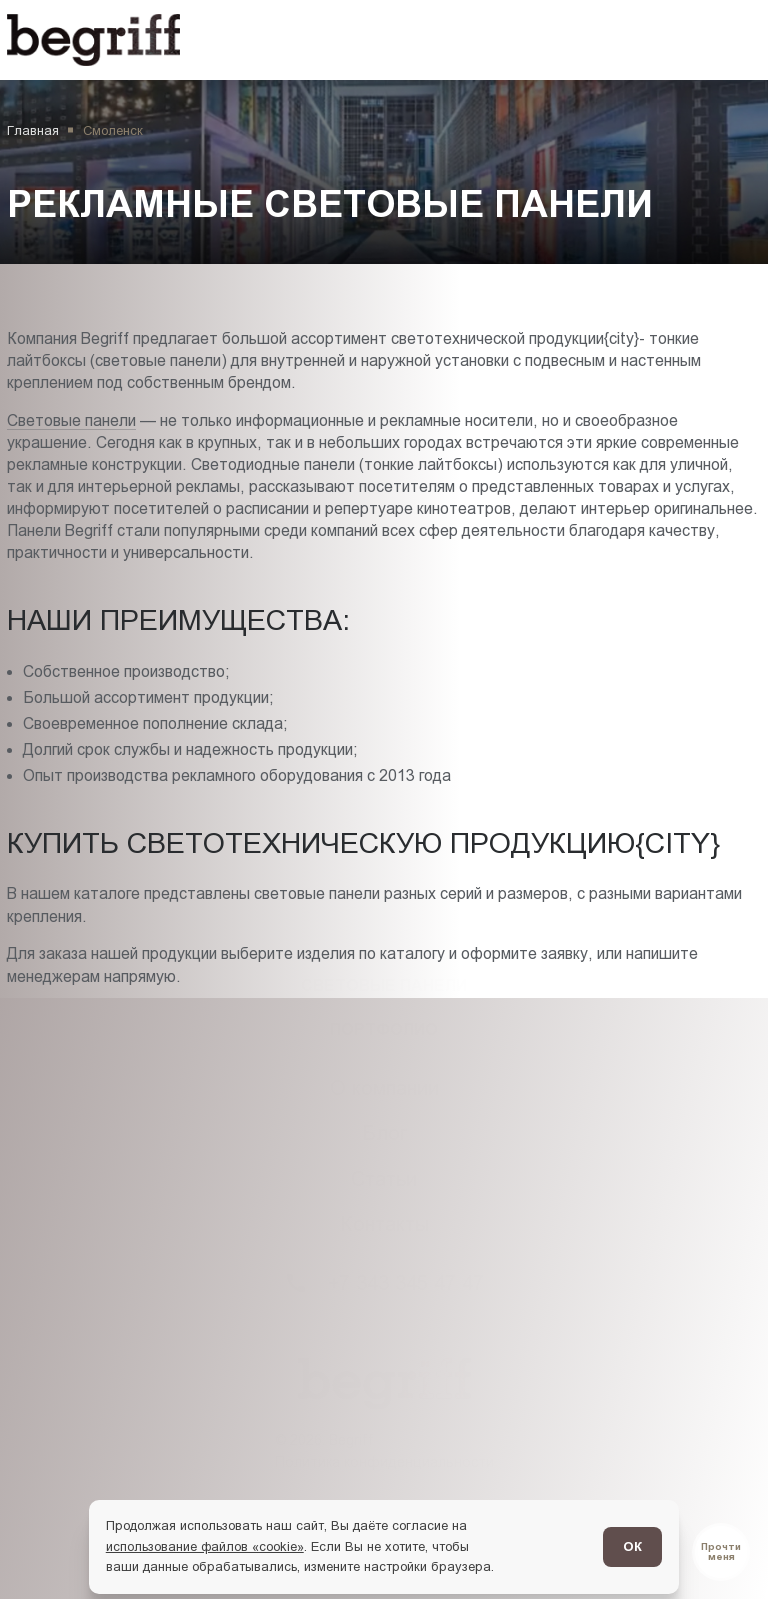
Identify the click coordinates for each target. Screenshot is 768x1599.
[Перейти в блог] (721, 1552)
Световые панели (71, 420)
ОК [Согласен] (632, 1546)
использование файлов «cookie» (205, 1546)
